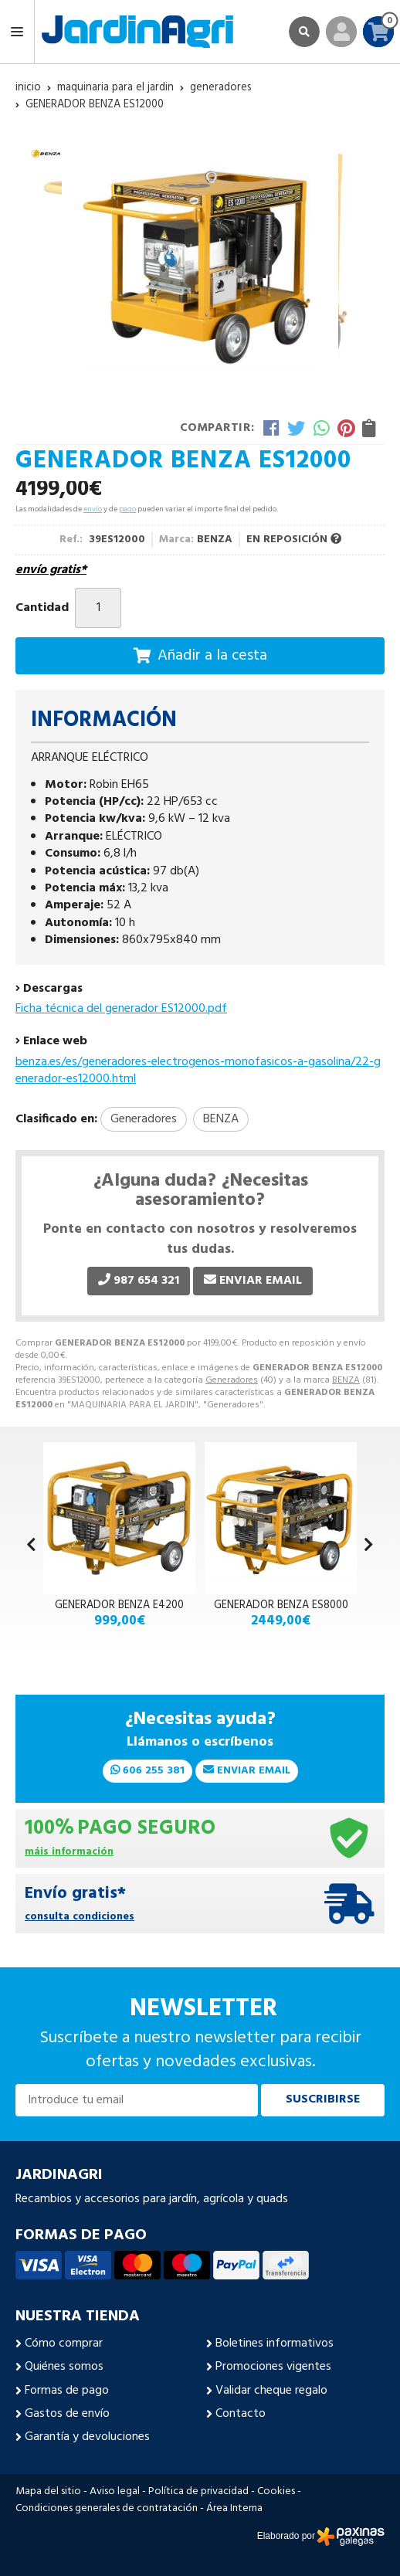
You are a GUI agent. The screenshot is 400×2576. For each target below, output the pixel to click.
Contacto (240, 2413)
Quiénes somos (64, 2366)
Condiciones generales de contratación (106, 2508)
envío (92, 509)
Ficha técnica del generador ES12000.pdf (121, 1009)
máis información (69, 1852)
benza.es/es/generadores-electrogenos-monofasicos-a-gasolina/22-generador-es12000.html (198, 1070)
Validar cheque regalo (271, 2390)
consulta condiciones (79, 1917)
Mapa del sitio (48, 2491)
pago (127, 509)
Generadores (231, 1380)
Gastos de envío (67, 2413)
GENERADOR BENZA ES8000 (281, 1605)
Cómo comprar (64, 2343)
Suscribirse (323, 2099)
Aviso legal (115, 2491)
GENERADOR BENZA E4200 (119, 1605)
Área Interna (234, 2508)
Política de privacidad (198, 2491)
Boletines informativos (274, 2343)
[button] (369, 1546)
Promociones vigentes (273, 2366)
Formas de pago (67, 2390)
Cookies (276, 2491)
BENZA (346, 1380)
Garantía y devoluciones (87, 2436)
